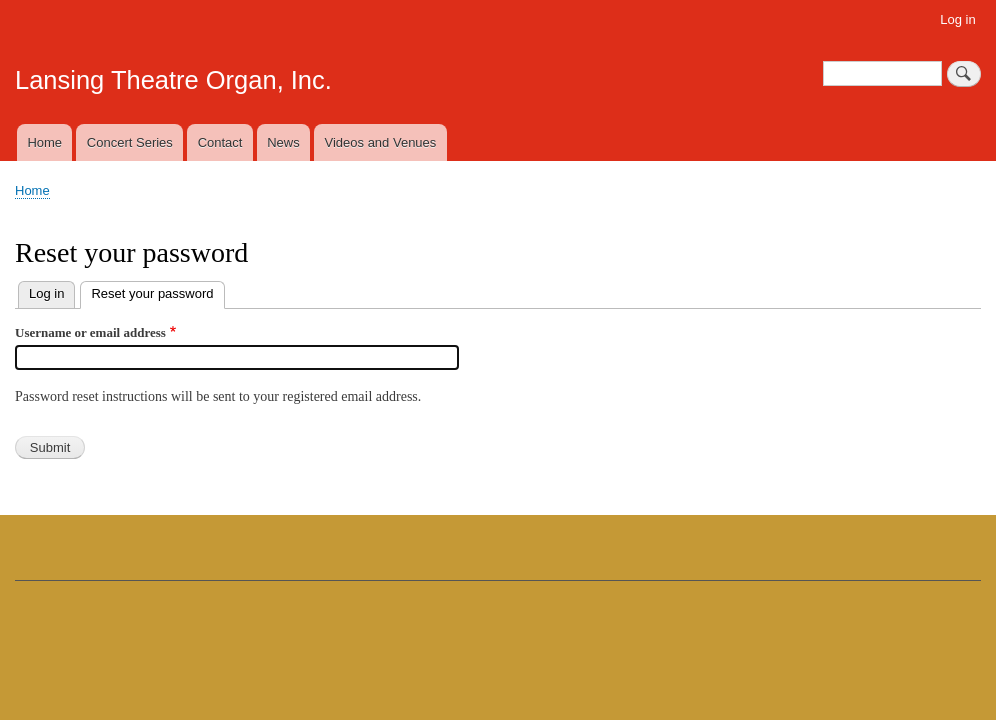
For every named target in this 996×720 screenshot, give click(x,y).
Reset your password (157, 291)
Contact (220, 142)
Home (44, 142)
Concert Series (130, 142)
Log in (957, 19)
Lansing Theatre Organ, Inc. (173, 80)
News (283, 142)
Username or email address (90, 332)
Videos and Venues (381, 142)
